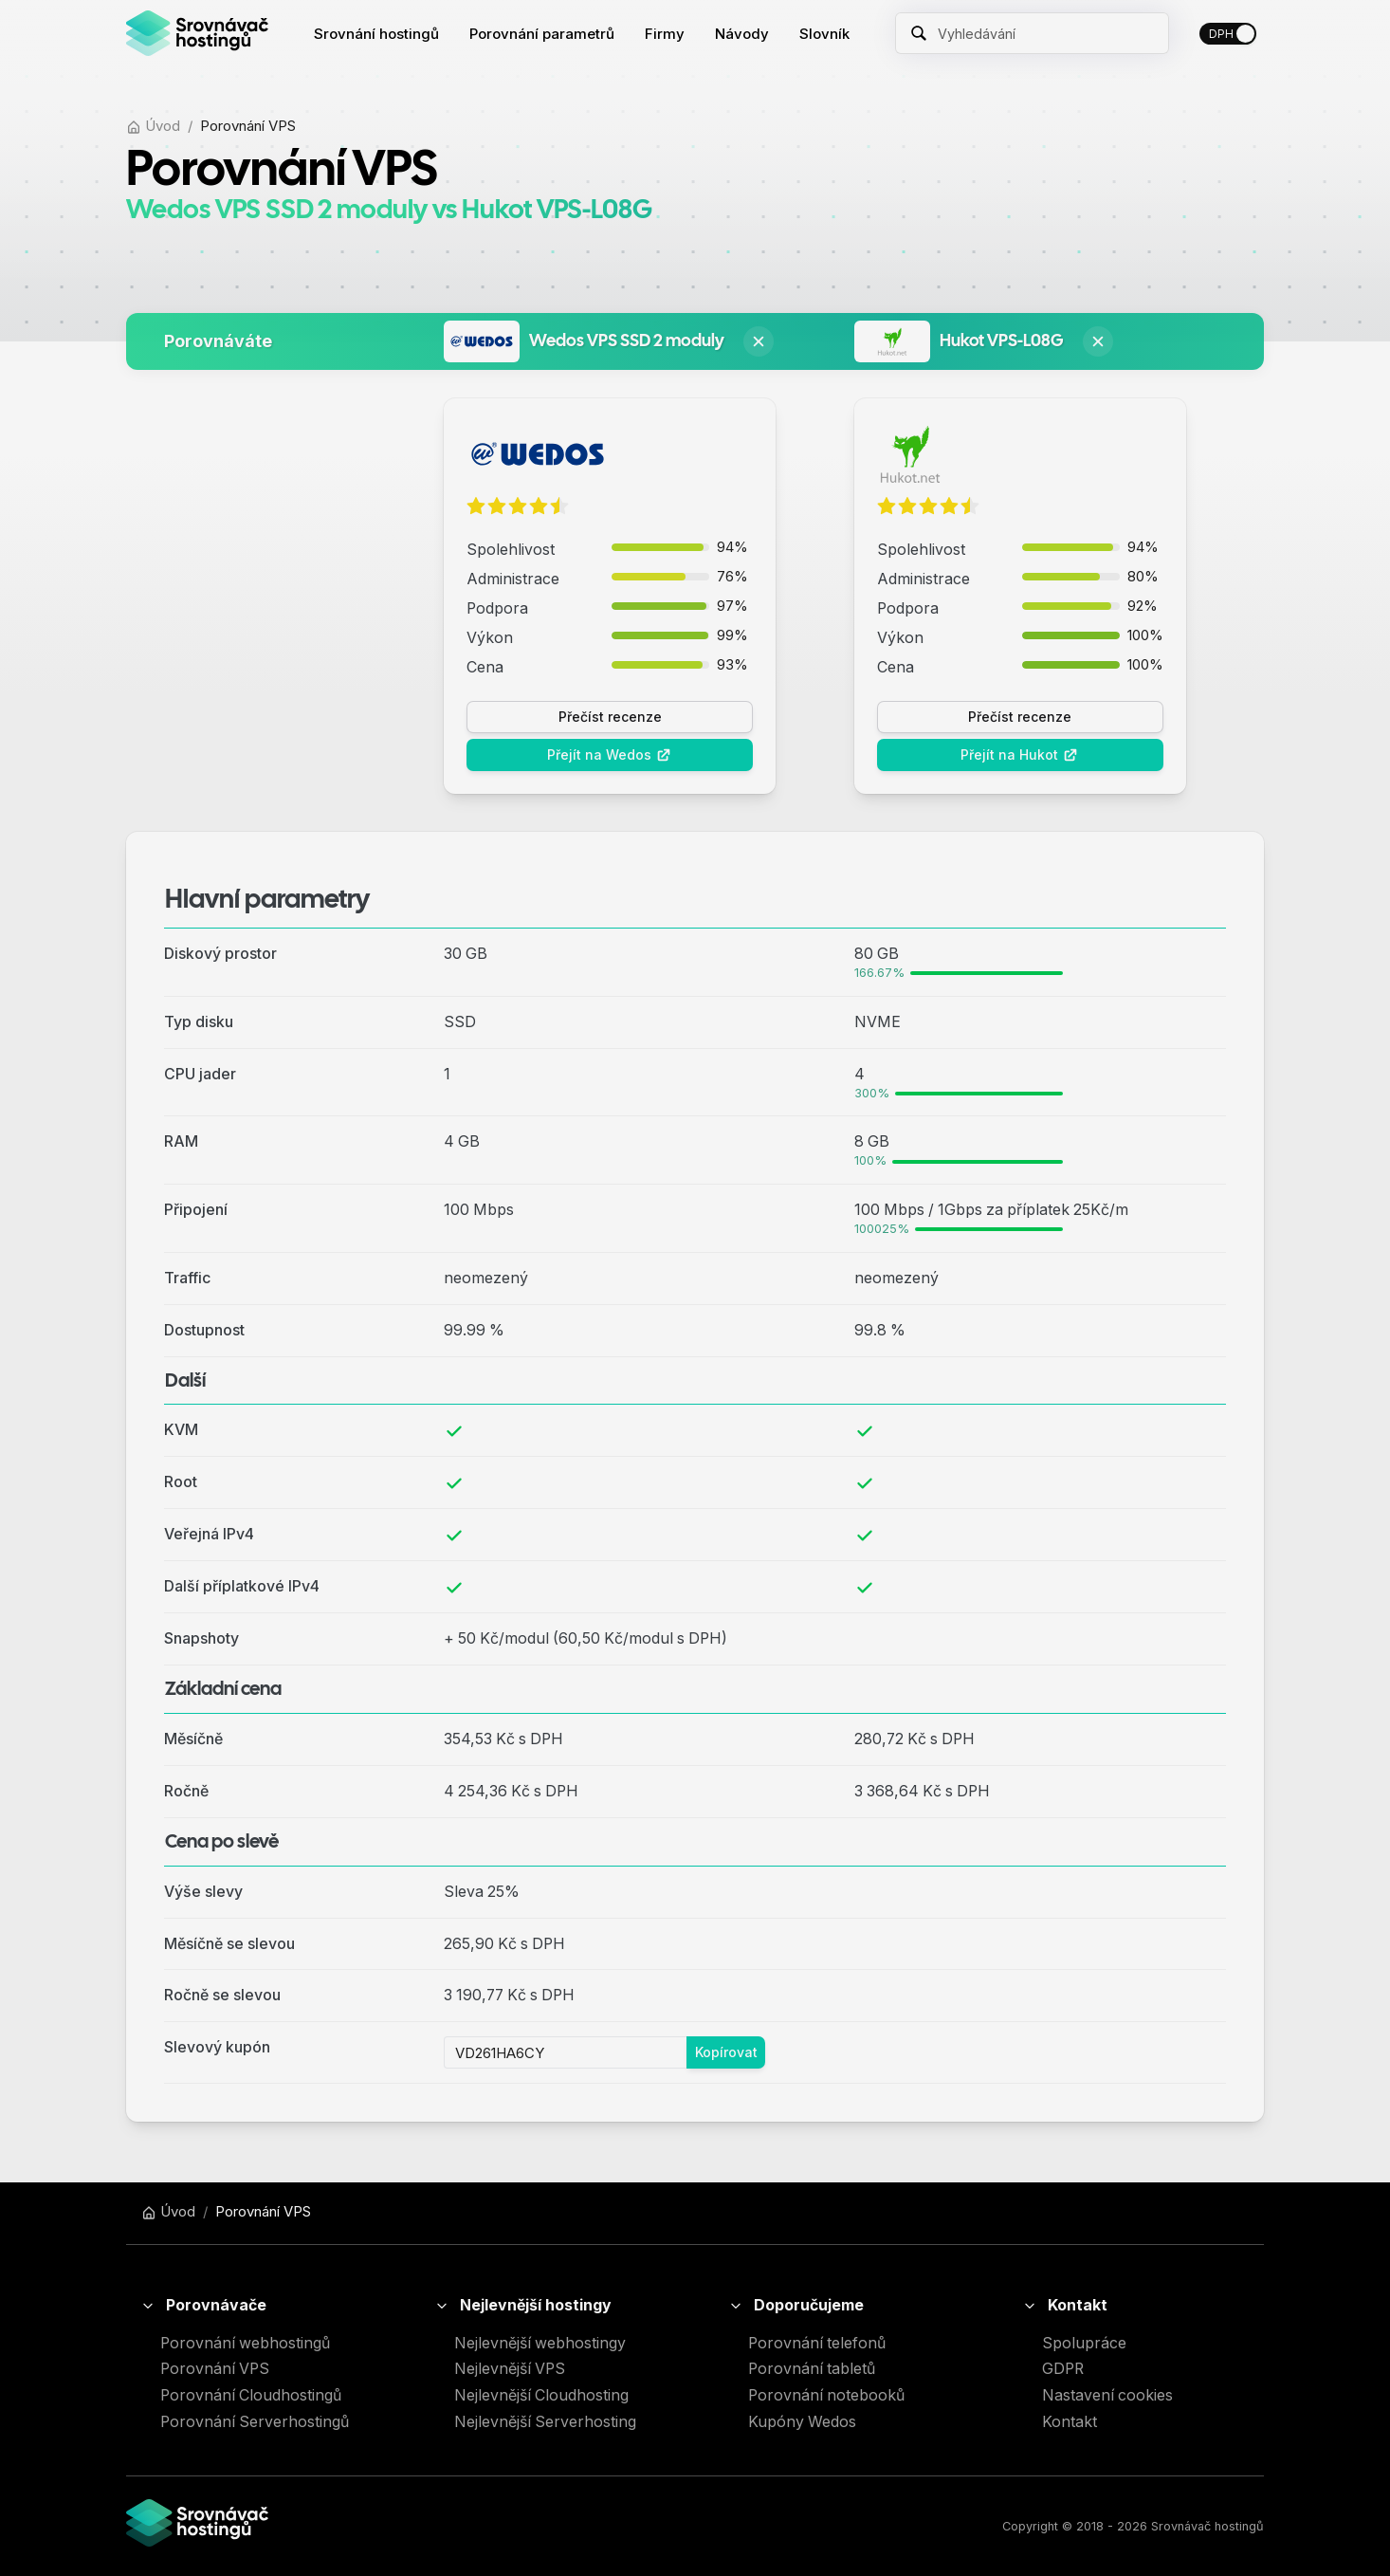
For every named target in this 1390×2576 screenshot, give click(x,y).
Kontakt (1069, 2422)
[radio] (475, 506)
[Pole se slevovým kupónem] (565, 2052)
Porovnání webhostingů (245, 2343)
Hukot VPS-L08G (1002, 340)
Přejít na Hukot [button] (1019, 755)
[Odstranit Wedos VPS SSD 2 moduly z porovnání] (758, 341)
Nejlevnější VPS (509, 2369)
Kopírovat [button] (726, 2052)
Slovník (824, 34)
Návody (742, 34)
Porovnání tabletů (811, 2369)
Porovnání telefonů (817, 2343)
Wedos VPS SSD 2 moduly (626, 340)
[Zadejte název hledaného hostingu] (1046, 33)
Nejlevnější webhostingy (540, 2343)
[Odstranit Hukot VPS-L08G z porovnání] (1098, 341)
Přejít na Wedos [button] (609, 755)
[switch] (1227, 34)
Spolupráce (1084, 2343)
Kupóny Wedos (802, 2422)
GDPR (1063, 2369)
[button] (254, 2305)
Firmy (665, 34)
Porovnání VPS (214, 2369)
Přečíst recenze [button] (610, 716)
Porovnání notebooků (826, 2395)
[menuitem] (376, 34)
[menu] (582, 33)
